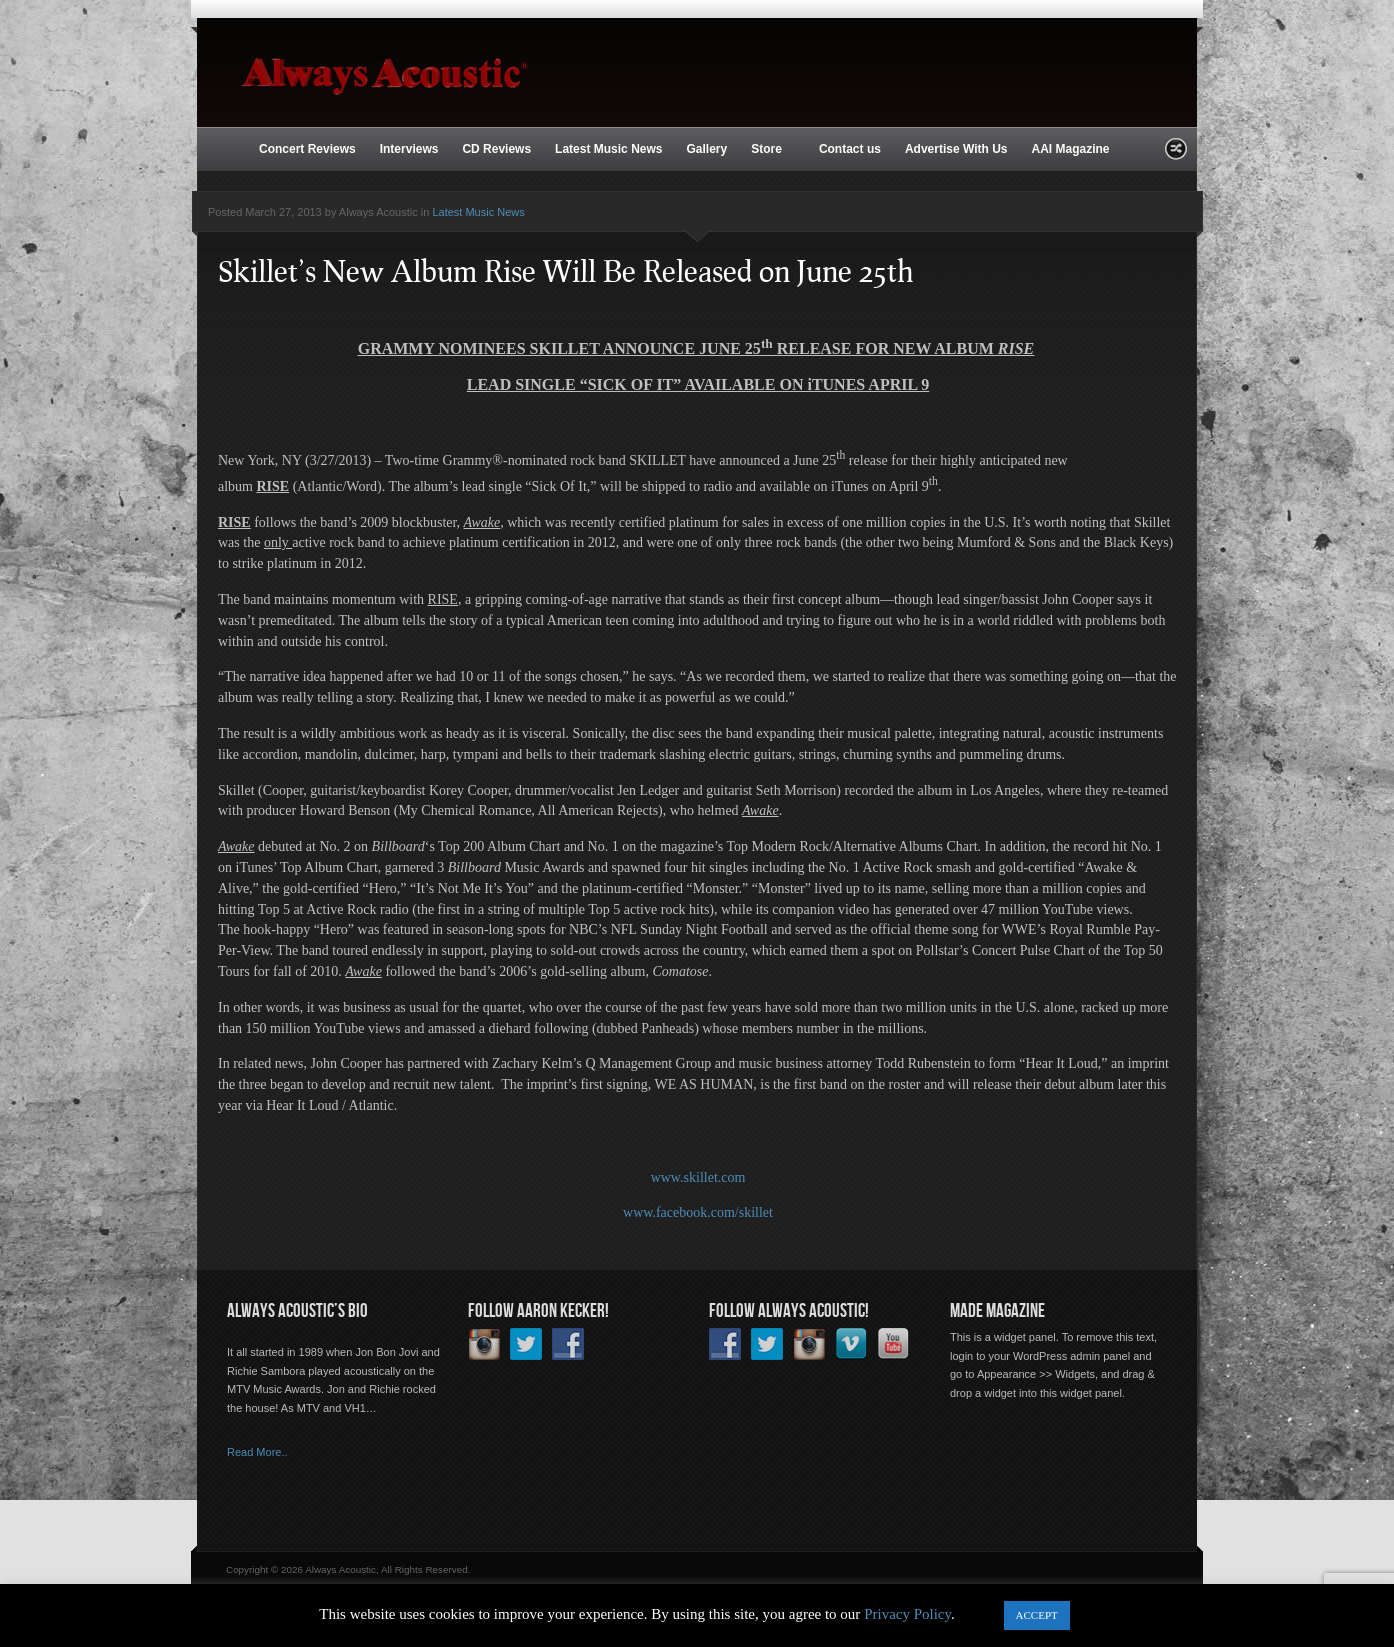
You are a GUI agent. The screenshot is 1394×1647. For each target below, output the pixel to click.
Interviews (409, 149)
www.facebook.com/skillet (698, 1212)
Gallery (706, 149)
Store (768, 150)
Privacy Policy (907, 1614)
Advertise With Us (956, 149)
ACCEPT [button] (1037, 1615)
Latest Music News (608, 149)
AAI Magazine (1070, 149)
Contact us (850, 149)
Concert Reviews (307, 149)
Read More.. (257, 1452)
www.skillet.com (698, 1177)
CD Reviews (496, 149)
